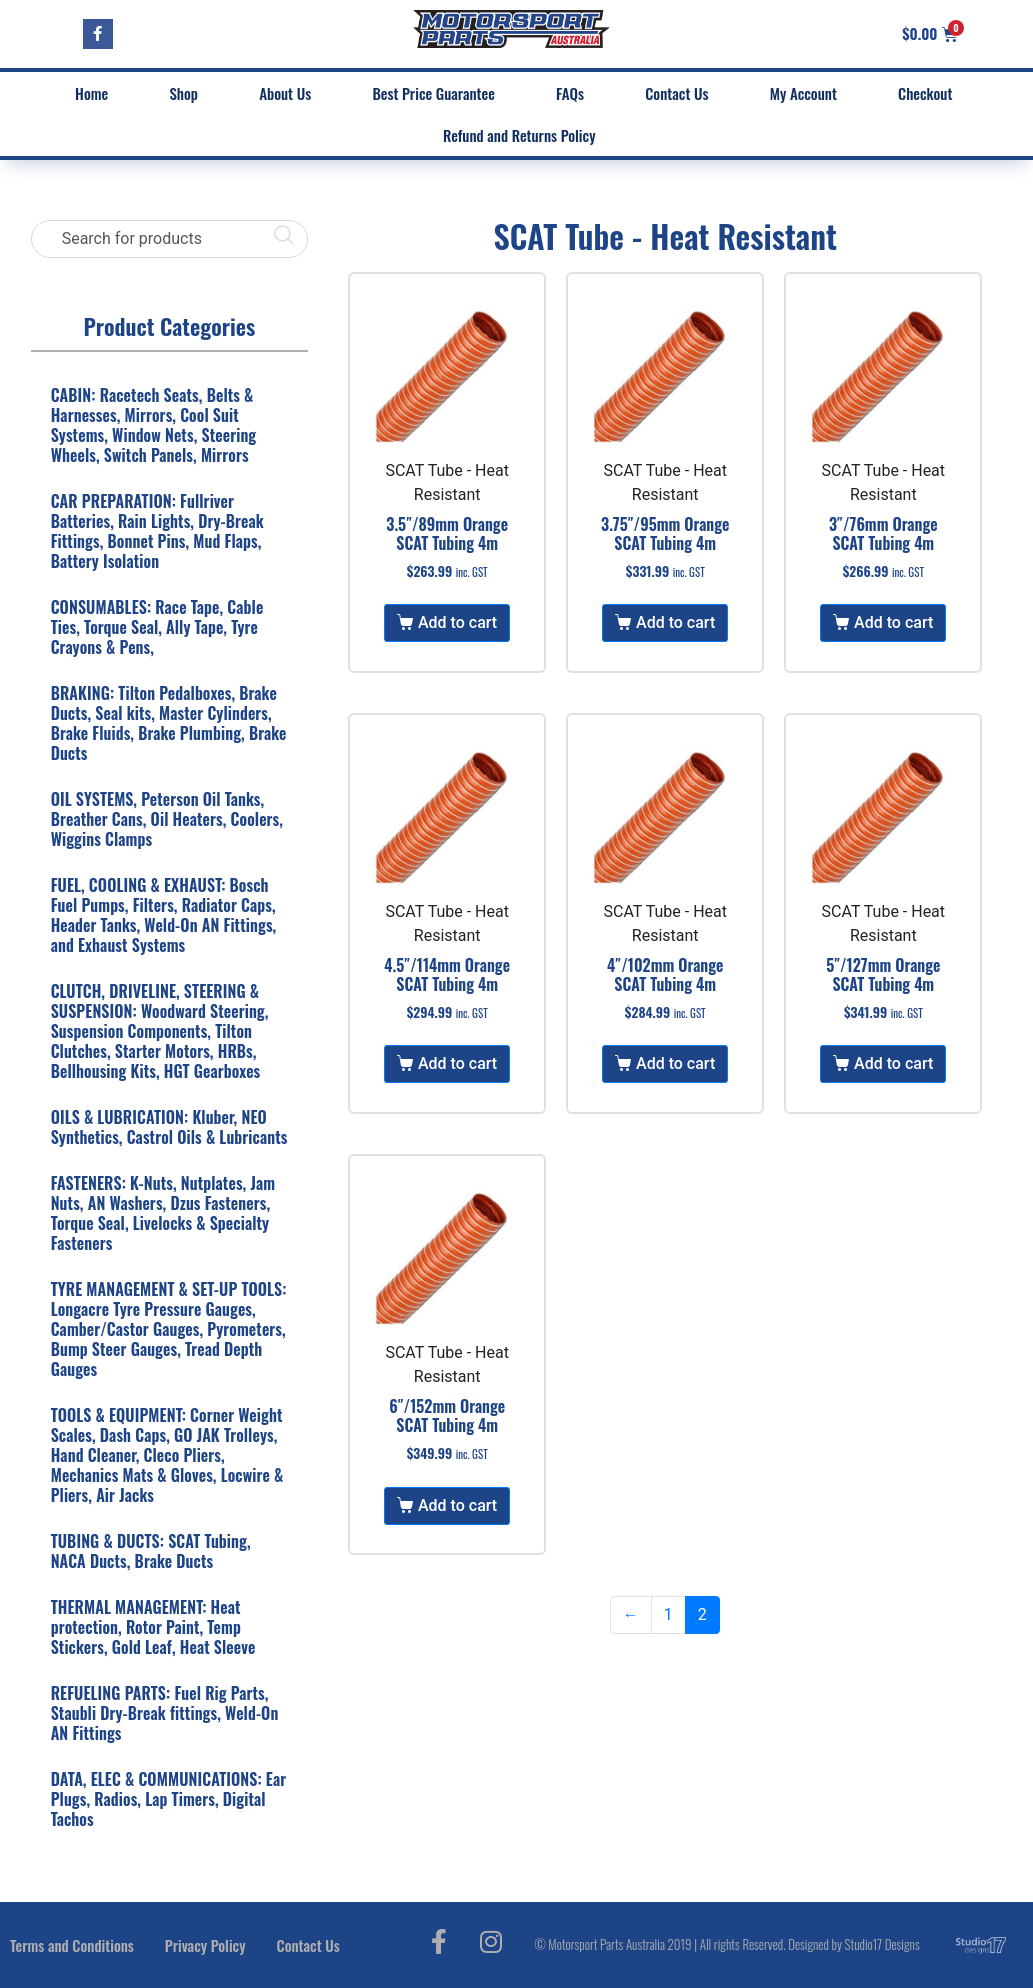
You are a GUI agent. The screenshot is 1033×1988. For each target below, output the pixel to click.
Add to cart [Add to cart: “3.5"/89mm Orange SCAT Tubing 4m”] (457, 622)
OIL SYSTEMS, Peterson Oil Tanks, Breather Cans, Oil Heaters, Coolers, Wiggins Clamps (167, 819)
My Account (803, 93)
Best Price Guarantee (433, 93)
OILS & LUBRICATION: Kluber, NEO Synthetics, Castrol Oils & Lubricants (169, 1127)
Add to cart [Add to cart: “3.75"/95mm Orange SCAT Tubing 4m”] (675, 622)
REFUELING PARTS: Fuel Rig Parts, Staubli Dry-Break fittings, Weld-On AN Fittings (165, 1713)
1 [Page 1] (668, 1614)
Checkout (925, 93)
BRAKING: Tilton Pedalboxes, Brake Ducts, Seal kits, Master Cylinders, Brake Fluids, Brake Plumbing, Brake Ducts (169, 723)
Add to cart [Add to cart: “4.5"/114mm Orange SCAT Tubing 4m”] (457, 1063)
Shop (183, 93)
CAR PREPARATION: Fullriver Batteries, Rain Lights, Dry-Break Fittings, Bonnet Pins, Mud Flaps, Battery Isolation (157, 531)
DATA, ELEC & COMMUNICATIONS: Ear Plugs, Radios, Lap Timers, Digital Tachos (169, 1799)
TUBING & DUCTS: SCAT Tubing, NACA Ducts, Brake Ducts (151, 1551)
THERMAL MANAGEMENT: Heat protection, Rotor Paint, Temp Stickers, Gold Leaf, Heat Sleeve (153, 1627)
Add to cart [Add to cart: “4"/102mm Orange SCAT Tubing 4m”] (675, 1063)
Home (91, 93)
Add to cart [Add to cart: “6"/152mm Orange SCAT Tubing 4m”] (457, 1505)
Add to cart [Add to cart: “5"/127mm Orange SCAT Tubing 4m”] (893, 1063)
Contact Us (676, 93)
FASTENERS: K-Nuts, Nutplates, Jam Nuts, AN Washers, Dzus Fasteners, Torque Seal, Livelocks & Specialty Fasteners (163, 1213)
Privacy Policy (205, 1945)
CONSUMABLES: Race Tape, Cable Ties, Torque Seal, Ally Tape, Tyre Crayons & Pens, (157, 627)
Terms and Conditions (72, 1945)
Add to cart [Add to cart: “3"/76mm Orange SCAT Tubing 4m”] (893, 622)
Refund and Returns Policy (519, 135)
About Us (285, 93)
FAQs (570, 93)
